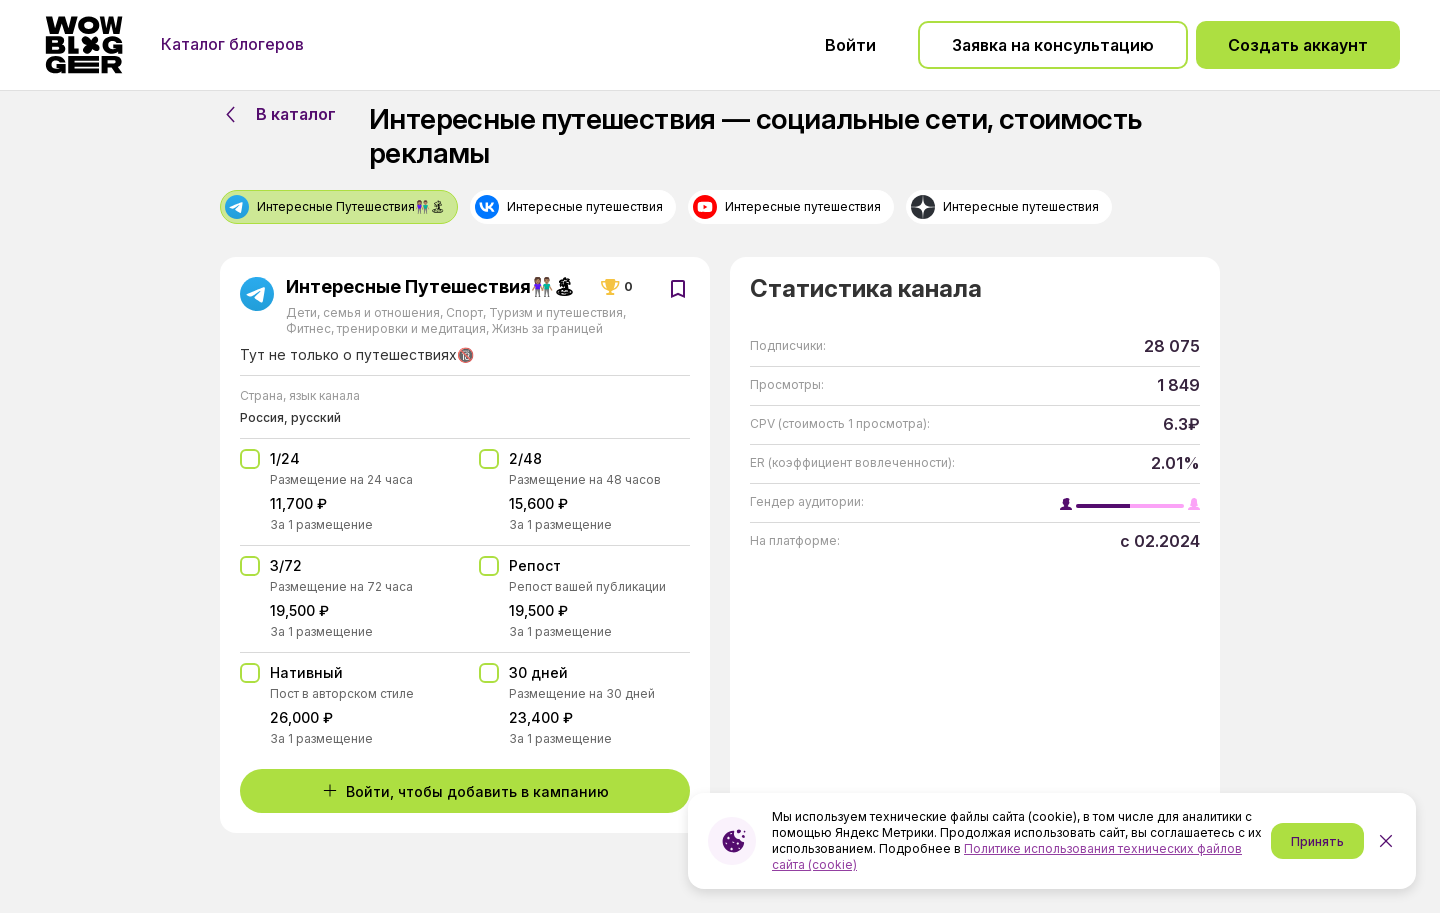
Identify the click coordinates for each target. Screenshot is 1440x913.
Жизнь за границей (546, 328)
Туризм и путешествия (556, 312)
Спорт (464, 312)
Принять (1317, 841)
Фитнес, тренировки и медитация (387, 328)
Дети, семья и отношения (364, 312)
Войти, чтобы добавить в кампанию (465, 791)
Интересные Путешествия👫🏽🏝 (431, 287)
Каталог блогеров (232, 44)
